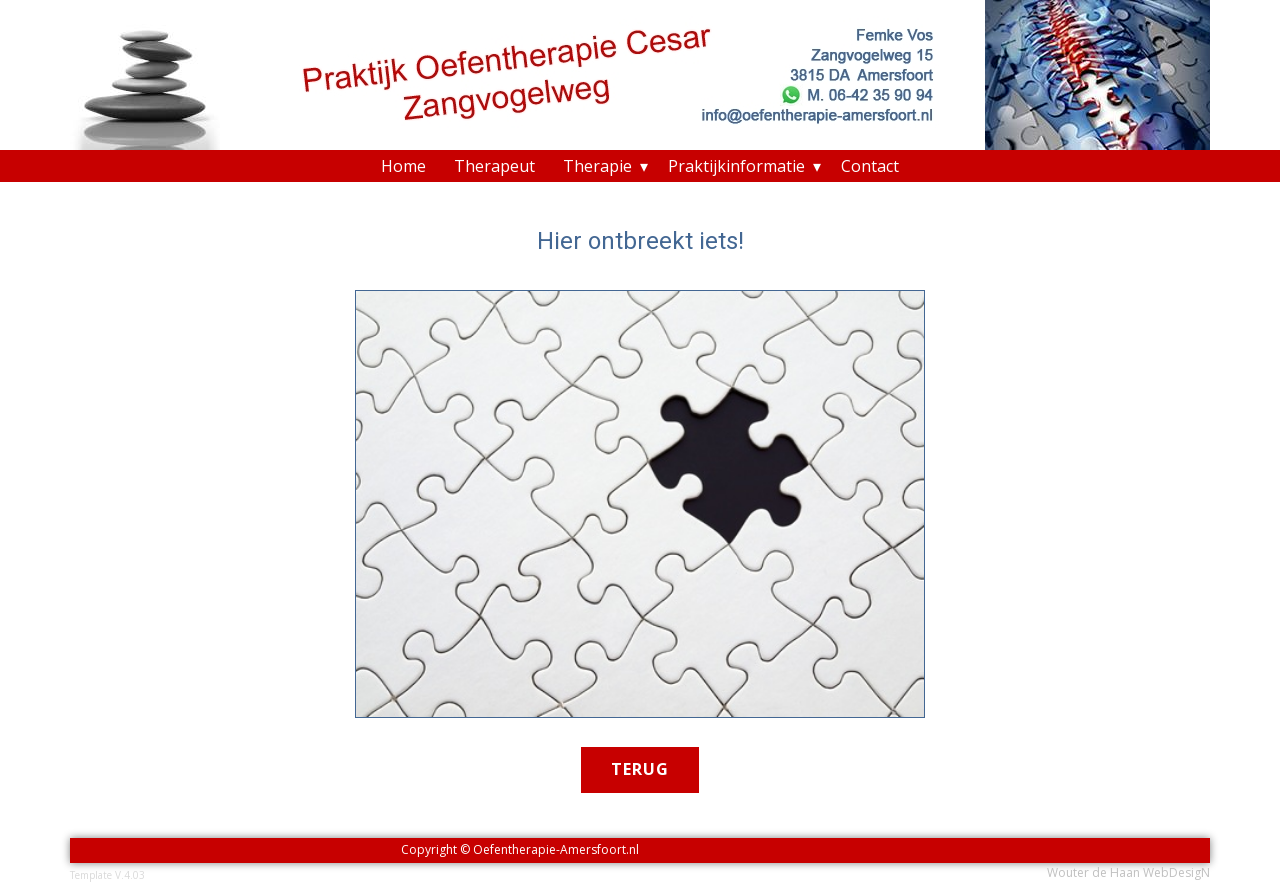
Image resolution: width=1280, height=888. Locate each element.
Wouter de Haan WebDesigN (1128, 872)
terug (640, 769)
